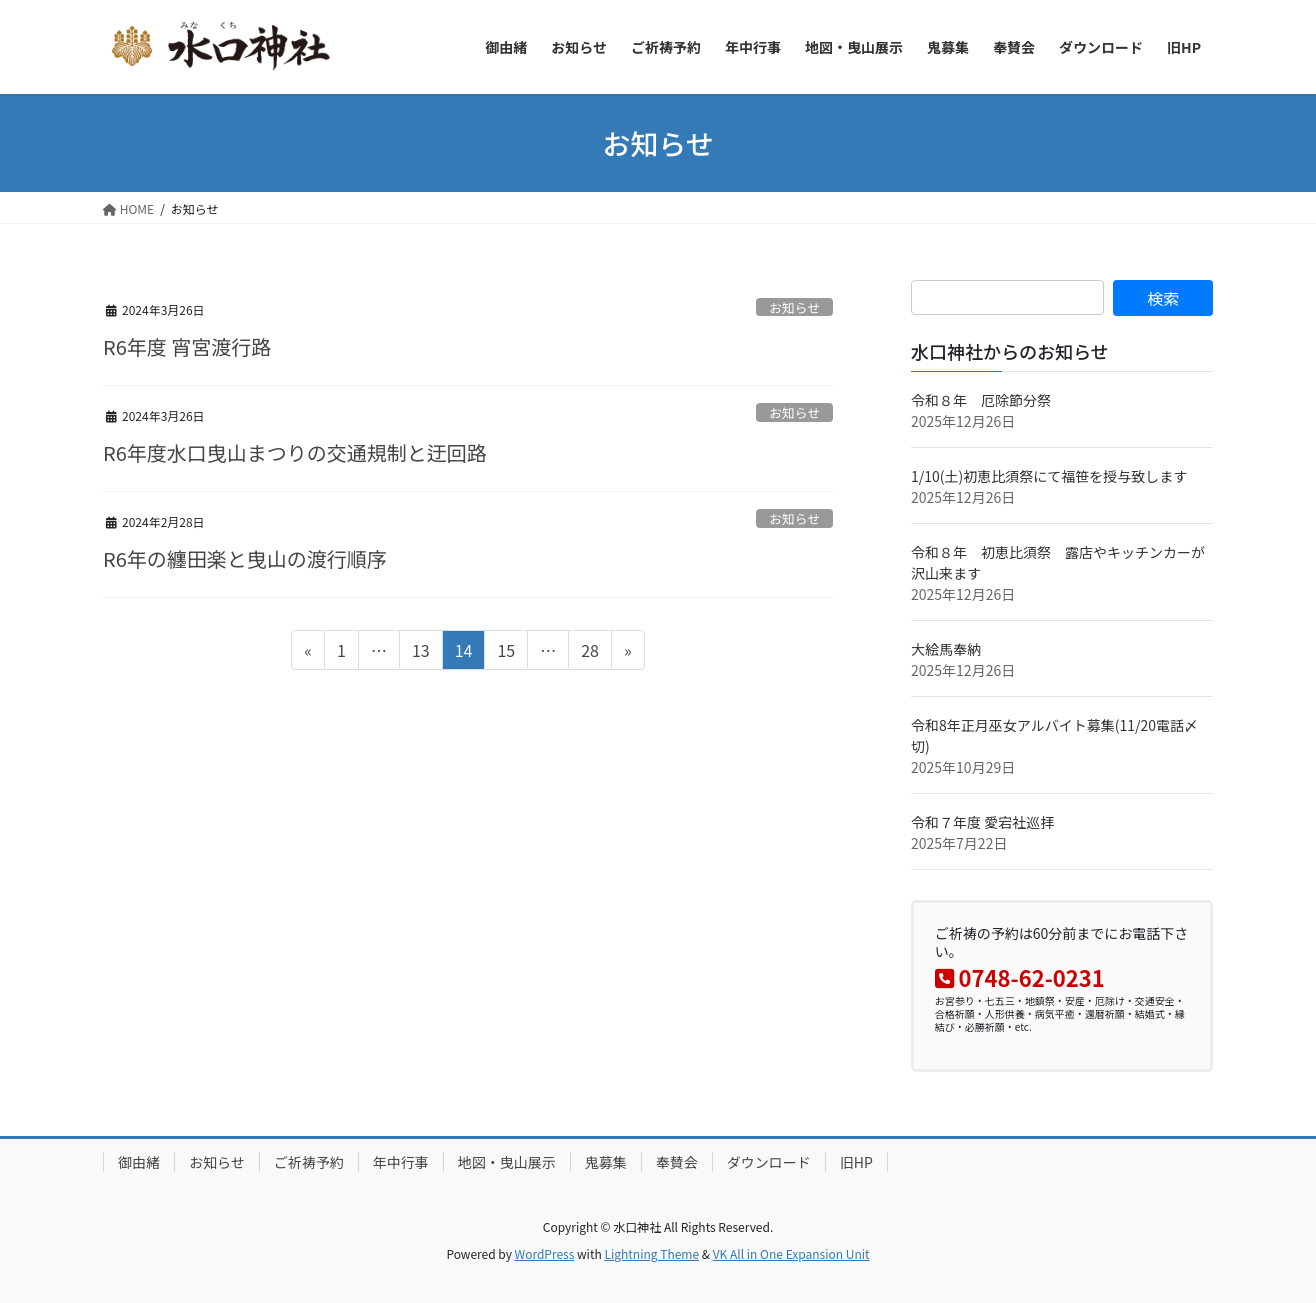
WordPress (545, 1253)
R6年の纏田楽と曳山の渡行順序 (245, 558)
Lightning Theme (651, 1253)
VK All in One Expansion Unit (791, 1253)
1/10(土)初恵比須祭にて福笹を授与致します (1049, 476)
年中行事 (401, 1162)
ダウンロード (769, 1162)
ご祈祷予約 (309, 1162)
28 (589, 653)
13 (420, 653)
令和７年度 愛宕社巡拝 (982, 822)
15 (505, 653)
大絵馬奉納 (946, 649)
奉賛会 (677, 1162)
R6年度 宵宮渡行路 (187, 346)
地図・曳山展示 (507, 1162)
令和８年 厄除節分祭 (981, 400)
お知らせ (794, 307)
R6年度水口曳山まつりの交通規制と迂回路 (295, 452)
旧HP (856, 1162)
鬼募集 (606, 1162)
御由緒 (139, 1162)
